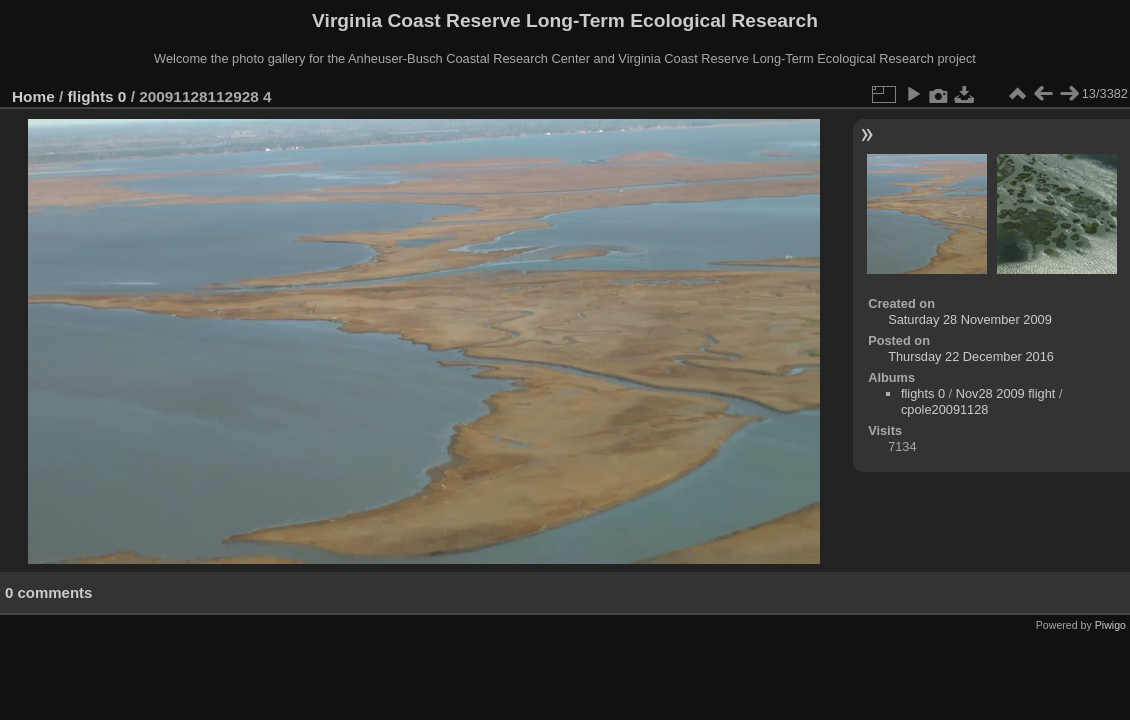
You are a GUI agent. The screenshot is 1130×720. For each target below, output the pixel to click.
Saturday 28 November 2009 (970, 319)
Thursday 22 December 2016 (971, 356)
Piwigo (1110, 625)
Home (33, 96)
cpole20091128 (945, 409)
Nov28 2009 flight (1006, 393)
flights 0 (97, 96)
